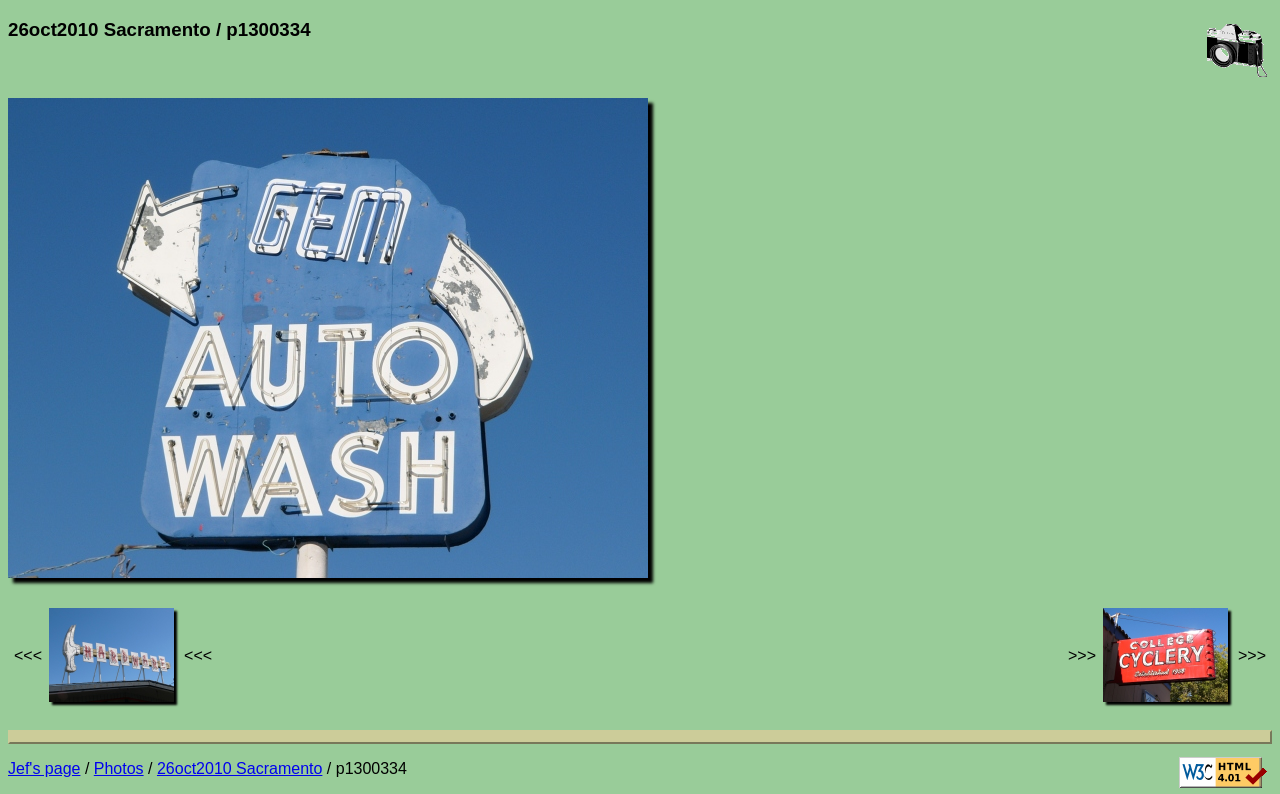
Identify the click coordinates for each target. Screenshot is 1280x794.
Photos (119, 768)
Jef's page (44, 768)
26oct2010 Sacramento (239, 768)
